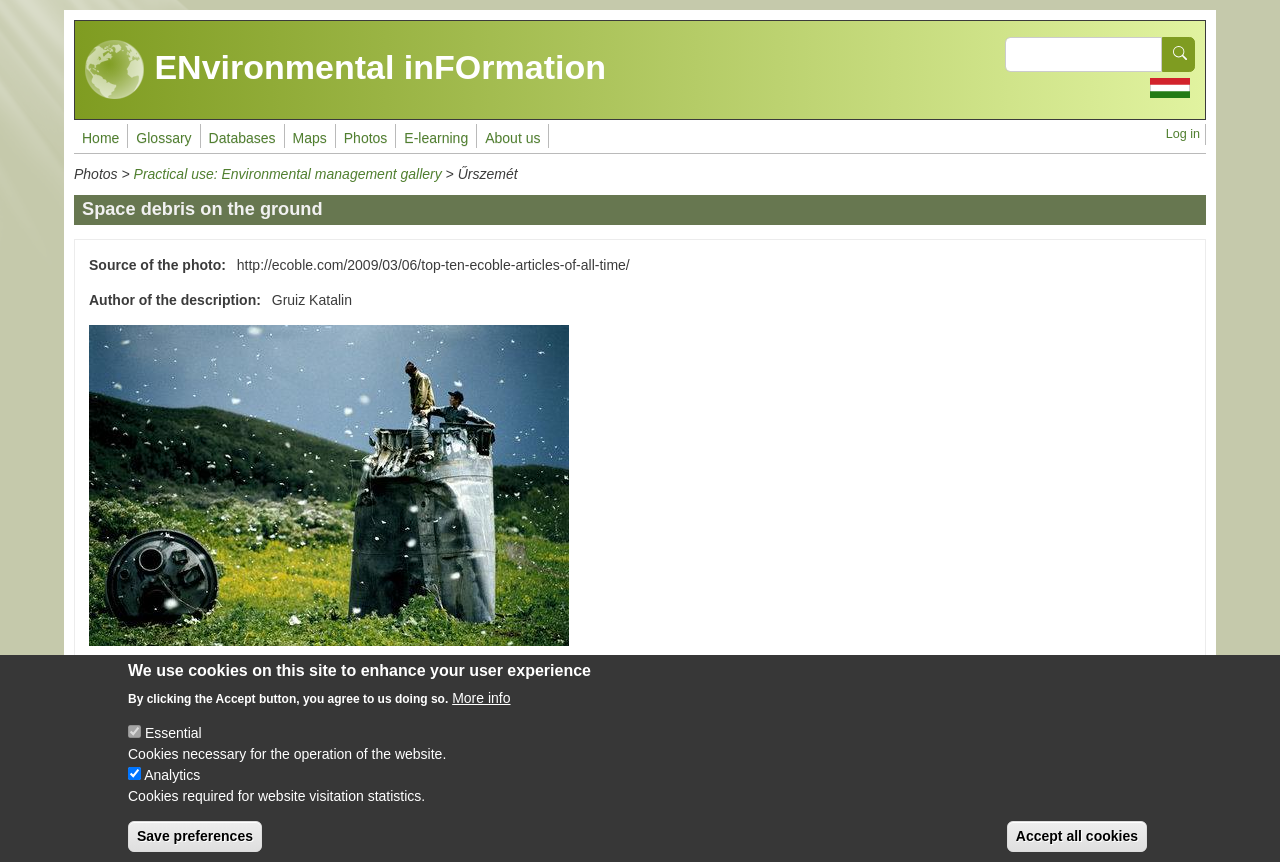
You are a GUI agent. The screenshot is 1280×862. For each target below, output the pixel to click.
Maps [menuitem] (310, 138)
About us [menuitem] (512, 138)
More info (481, 714)
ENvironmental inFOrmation (345, 70)
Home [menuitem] (100, 138)
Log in (1183, 134)
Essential (173, 749)
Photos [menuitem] (366, 138)
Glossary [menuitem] (163, 138)
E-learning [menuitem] (436, 138)
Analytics (172, 791)
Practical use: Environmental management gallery (288, 174)
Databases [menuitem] (242, 138)
